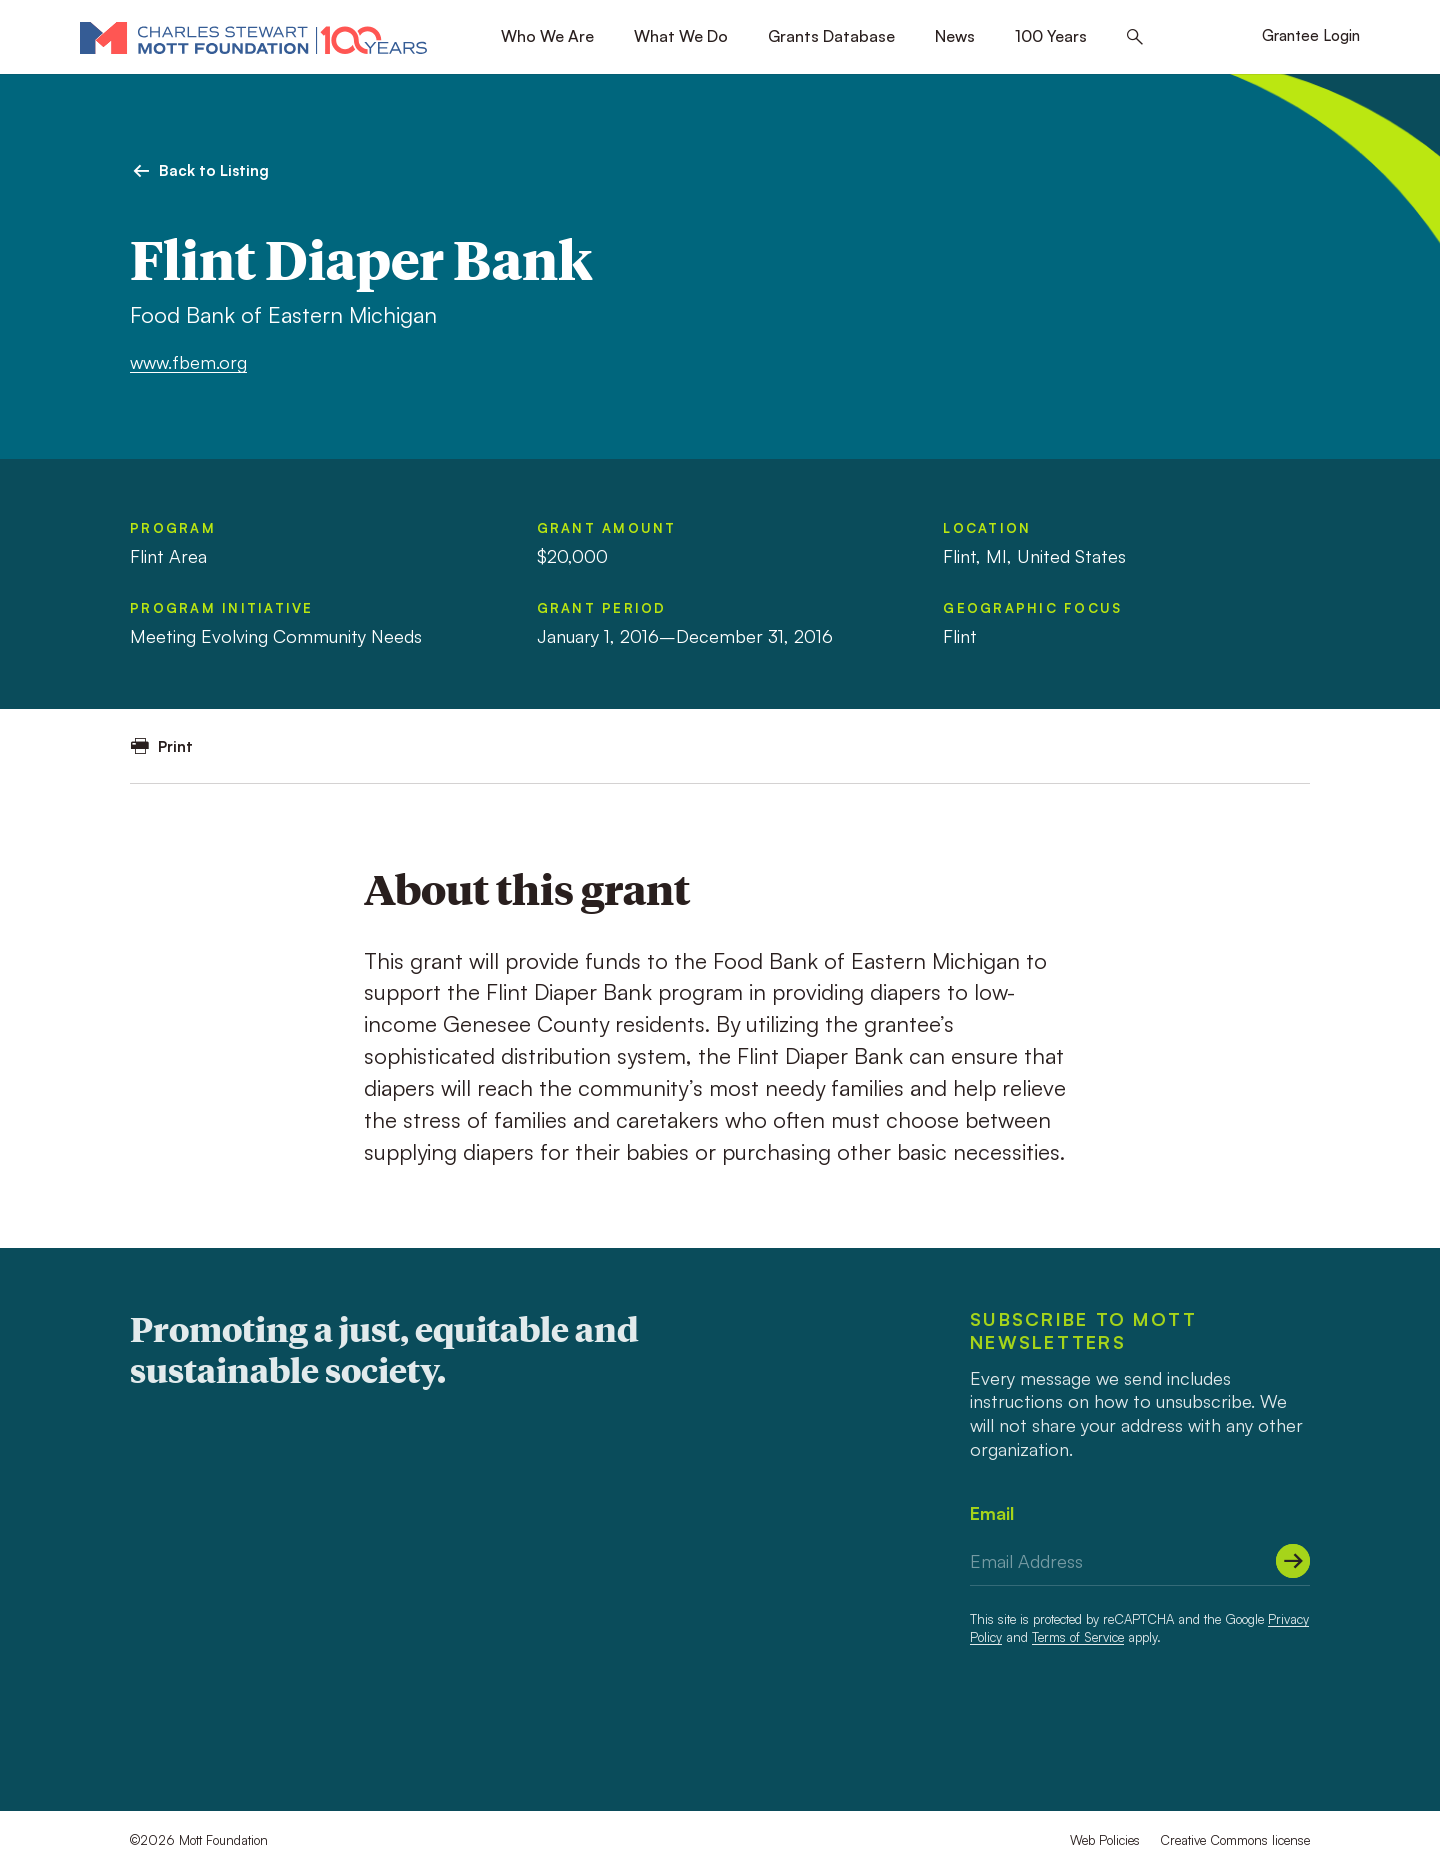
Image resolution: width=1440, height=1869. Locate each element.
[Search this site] (1135, 37)
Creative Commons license (1235, 1840)
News (955, 36)
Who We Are (547, 36)
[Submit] (1293, 1561)
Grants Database (831, 36)
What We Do (681, 36)
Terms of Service (1078, 1637)
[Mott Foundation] (253, 37)
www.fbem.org (188, 362)
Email (992, 1513)
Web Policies (1105, 1840)
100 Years (1051, 36)
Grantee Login (1311, 35)
